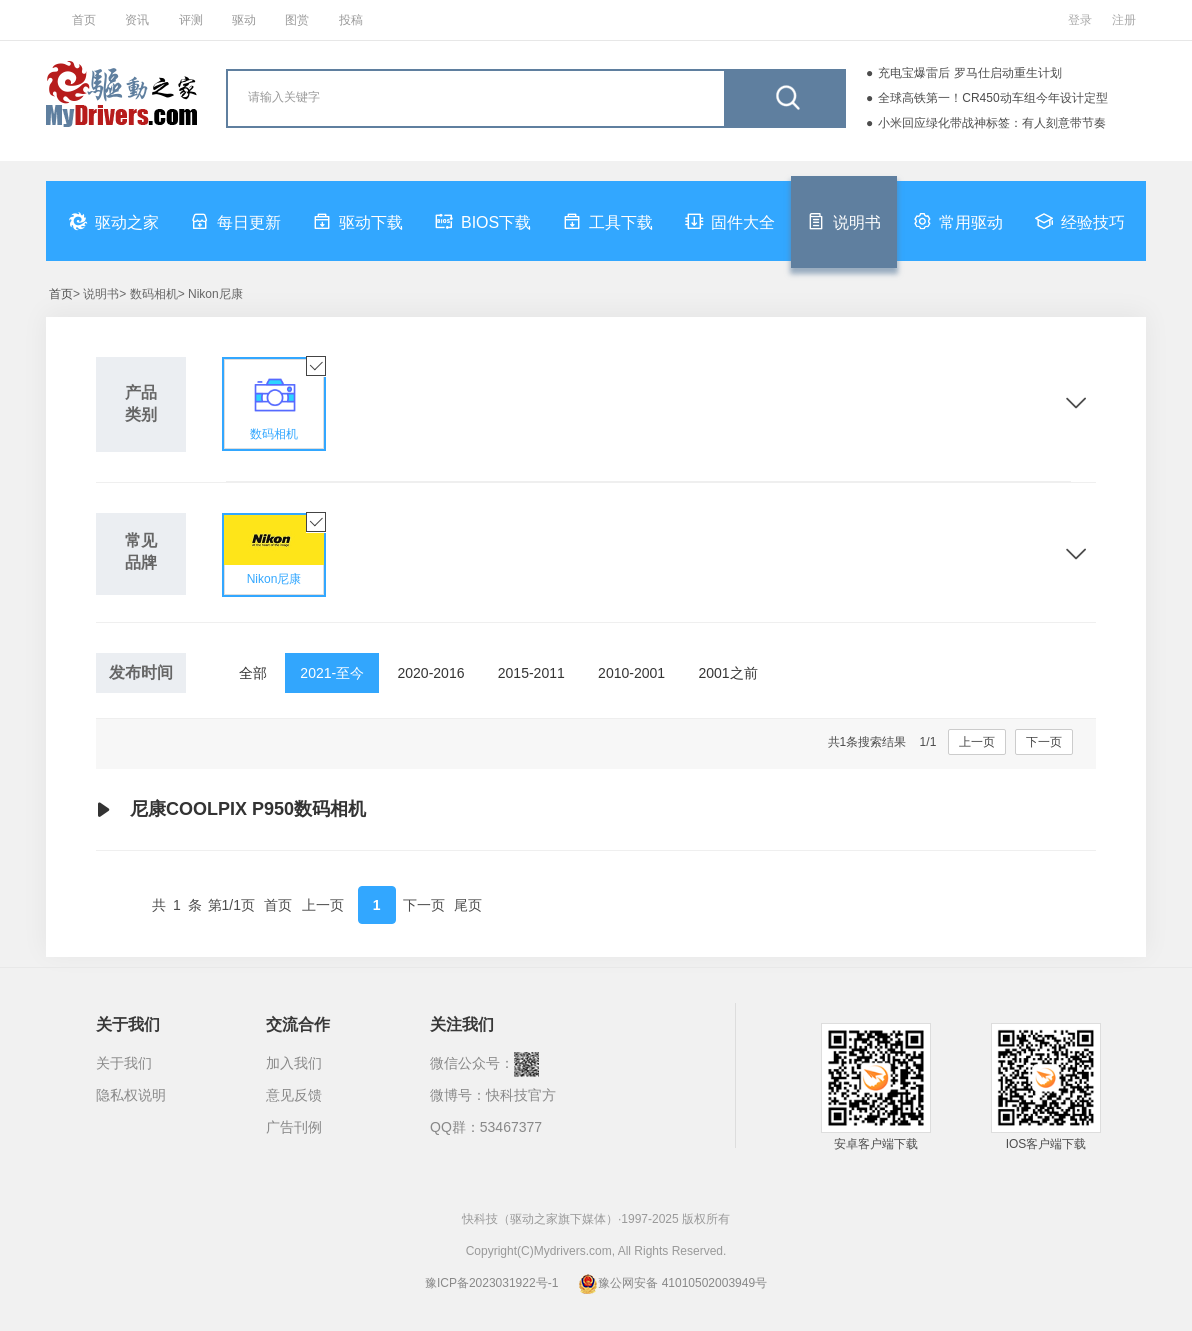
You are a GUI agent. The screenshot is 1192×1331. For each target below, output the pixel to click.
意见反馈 (294, 1095)
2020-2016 (431, 673)
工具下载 (608, 221)
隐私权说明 (131, 1095)
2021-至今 (332, 673)
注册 (1124, 20)
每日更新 (236, 221)
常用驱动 (958, 221)
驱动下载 (358, 221)
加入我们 (294, 1063)
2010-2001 (631, 673)
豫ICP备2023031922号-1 (491, 1283)
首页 (84, 20)
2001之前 (727, 673)
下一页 (1044, 742)
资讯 (137, 20)
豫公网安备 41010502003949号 (672, 1283)
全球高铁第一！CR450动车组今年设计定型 (992, 98)
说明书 (844, 221)
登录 (1080, 20)
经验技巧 (1080, 221)
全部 (253, 673)
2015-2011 (531, 673)
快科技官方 (521, 1095)
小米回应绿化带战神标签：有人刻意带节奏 (992, 123)
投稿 (351, 20)
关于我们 (124, 1063)
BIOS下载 (483, 221)
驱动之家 (114, 221)
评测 (191, 20)
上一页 (977, 742)
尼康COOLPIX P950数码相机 (231, 810)
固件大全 (730, 221)
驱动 (244, 20)
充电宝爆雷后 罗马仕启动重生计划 (969, 73)
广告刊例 (294, 1127)
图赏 (297, 20)
